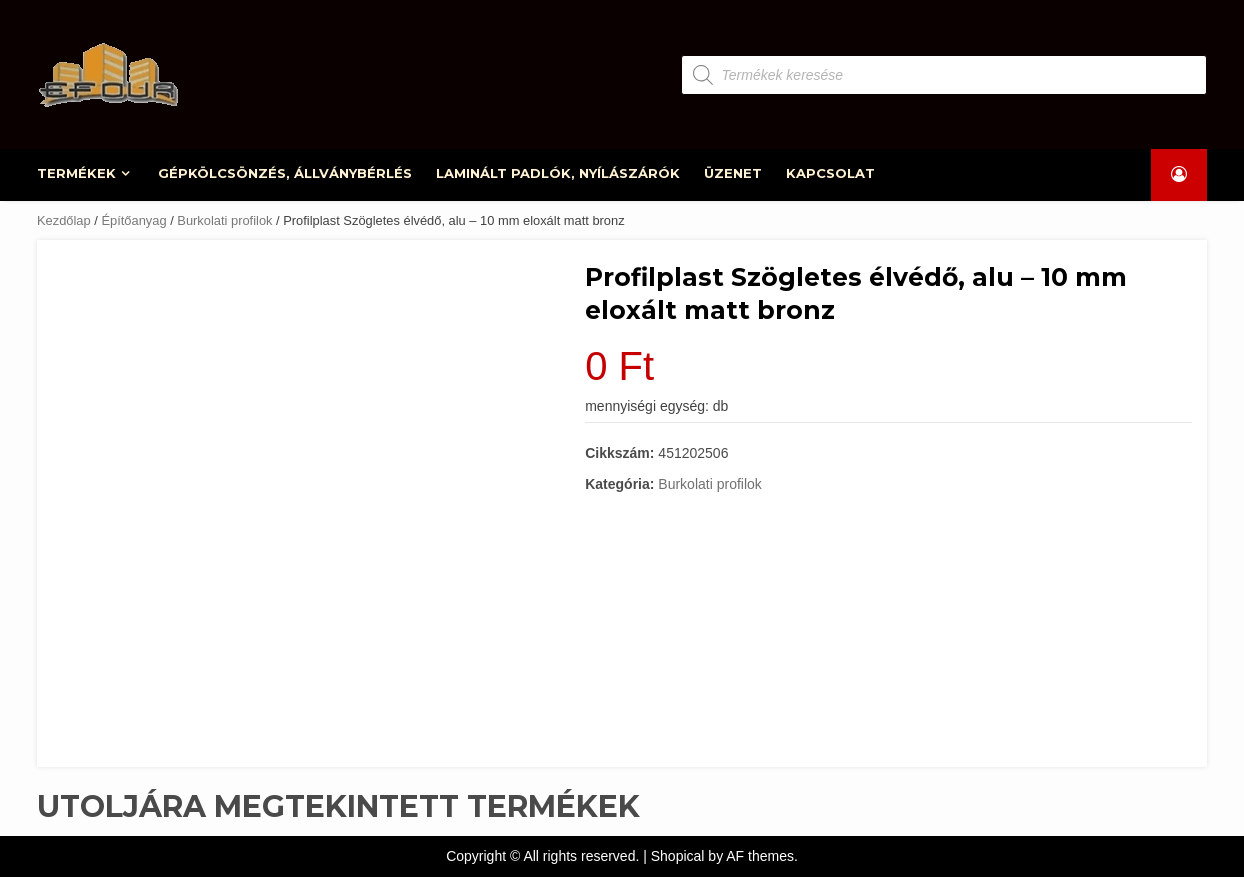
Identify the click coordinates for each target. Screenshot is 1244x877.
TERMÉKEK (77, 173)
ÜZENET (733, 173)
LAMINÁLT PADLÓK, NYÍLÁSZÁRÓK (559, 173)
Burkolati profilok (224, 220)
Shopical (678, 856)
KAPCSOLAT (830, 173)
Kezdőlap (64, 220)
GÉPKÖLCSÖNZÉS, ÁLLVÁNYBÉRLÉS (286, 173)
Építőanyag (133, 220)
